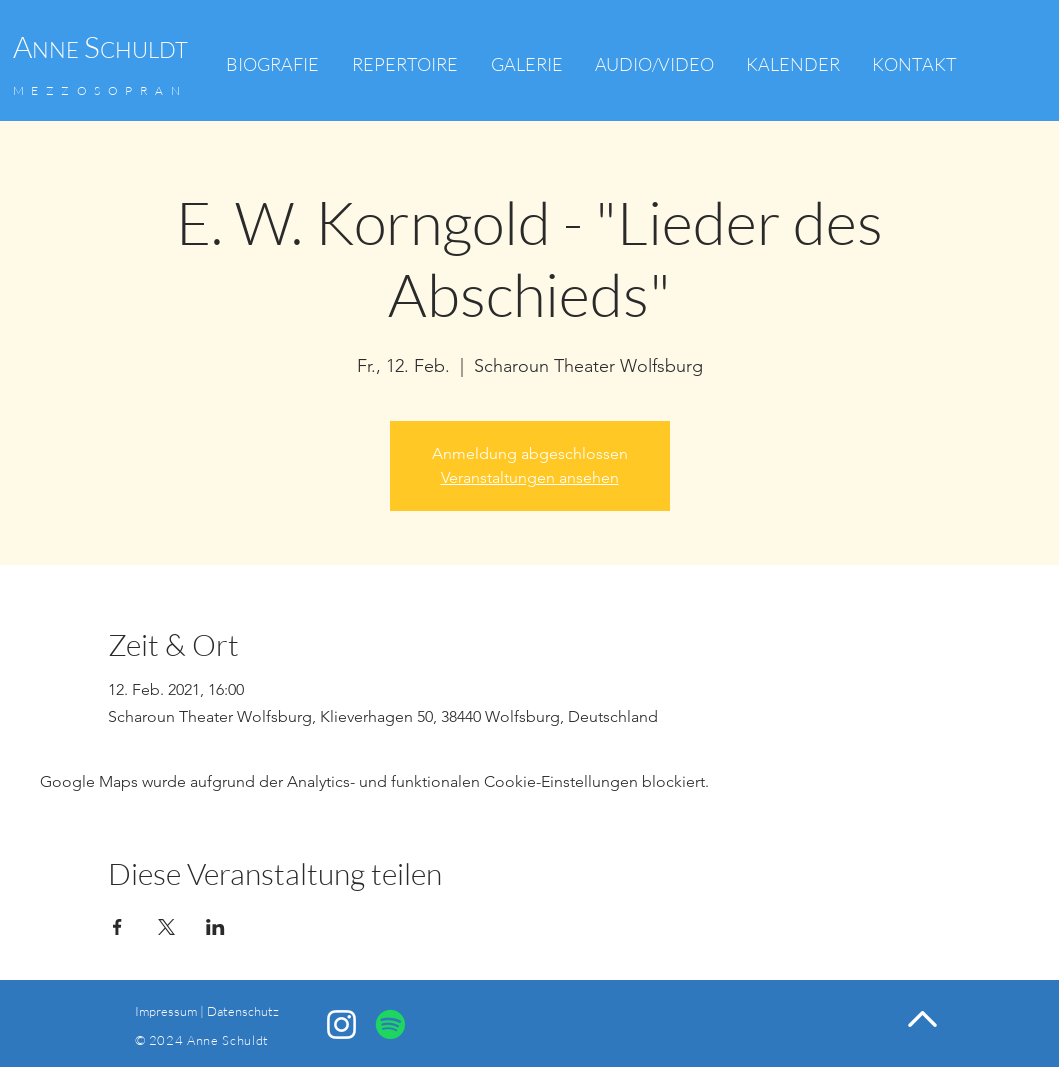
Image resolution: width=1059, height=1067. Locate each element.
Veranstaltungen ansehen (530, 477)
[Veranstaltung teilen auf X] (166, 927)
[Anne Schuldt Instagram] (341, 1024)
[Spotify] (390, 1024)
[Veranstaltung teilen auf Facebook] (117, 927)
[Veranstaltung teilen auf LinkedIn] (215, 927)
